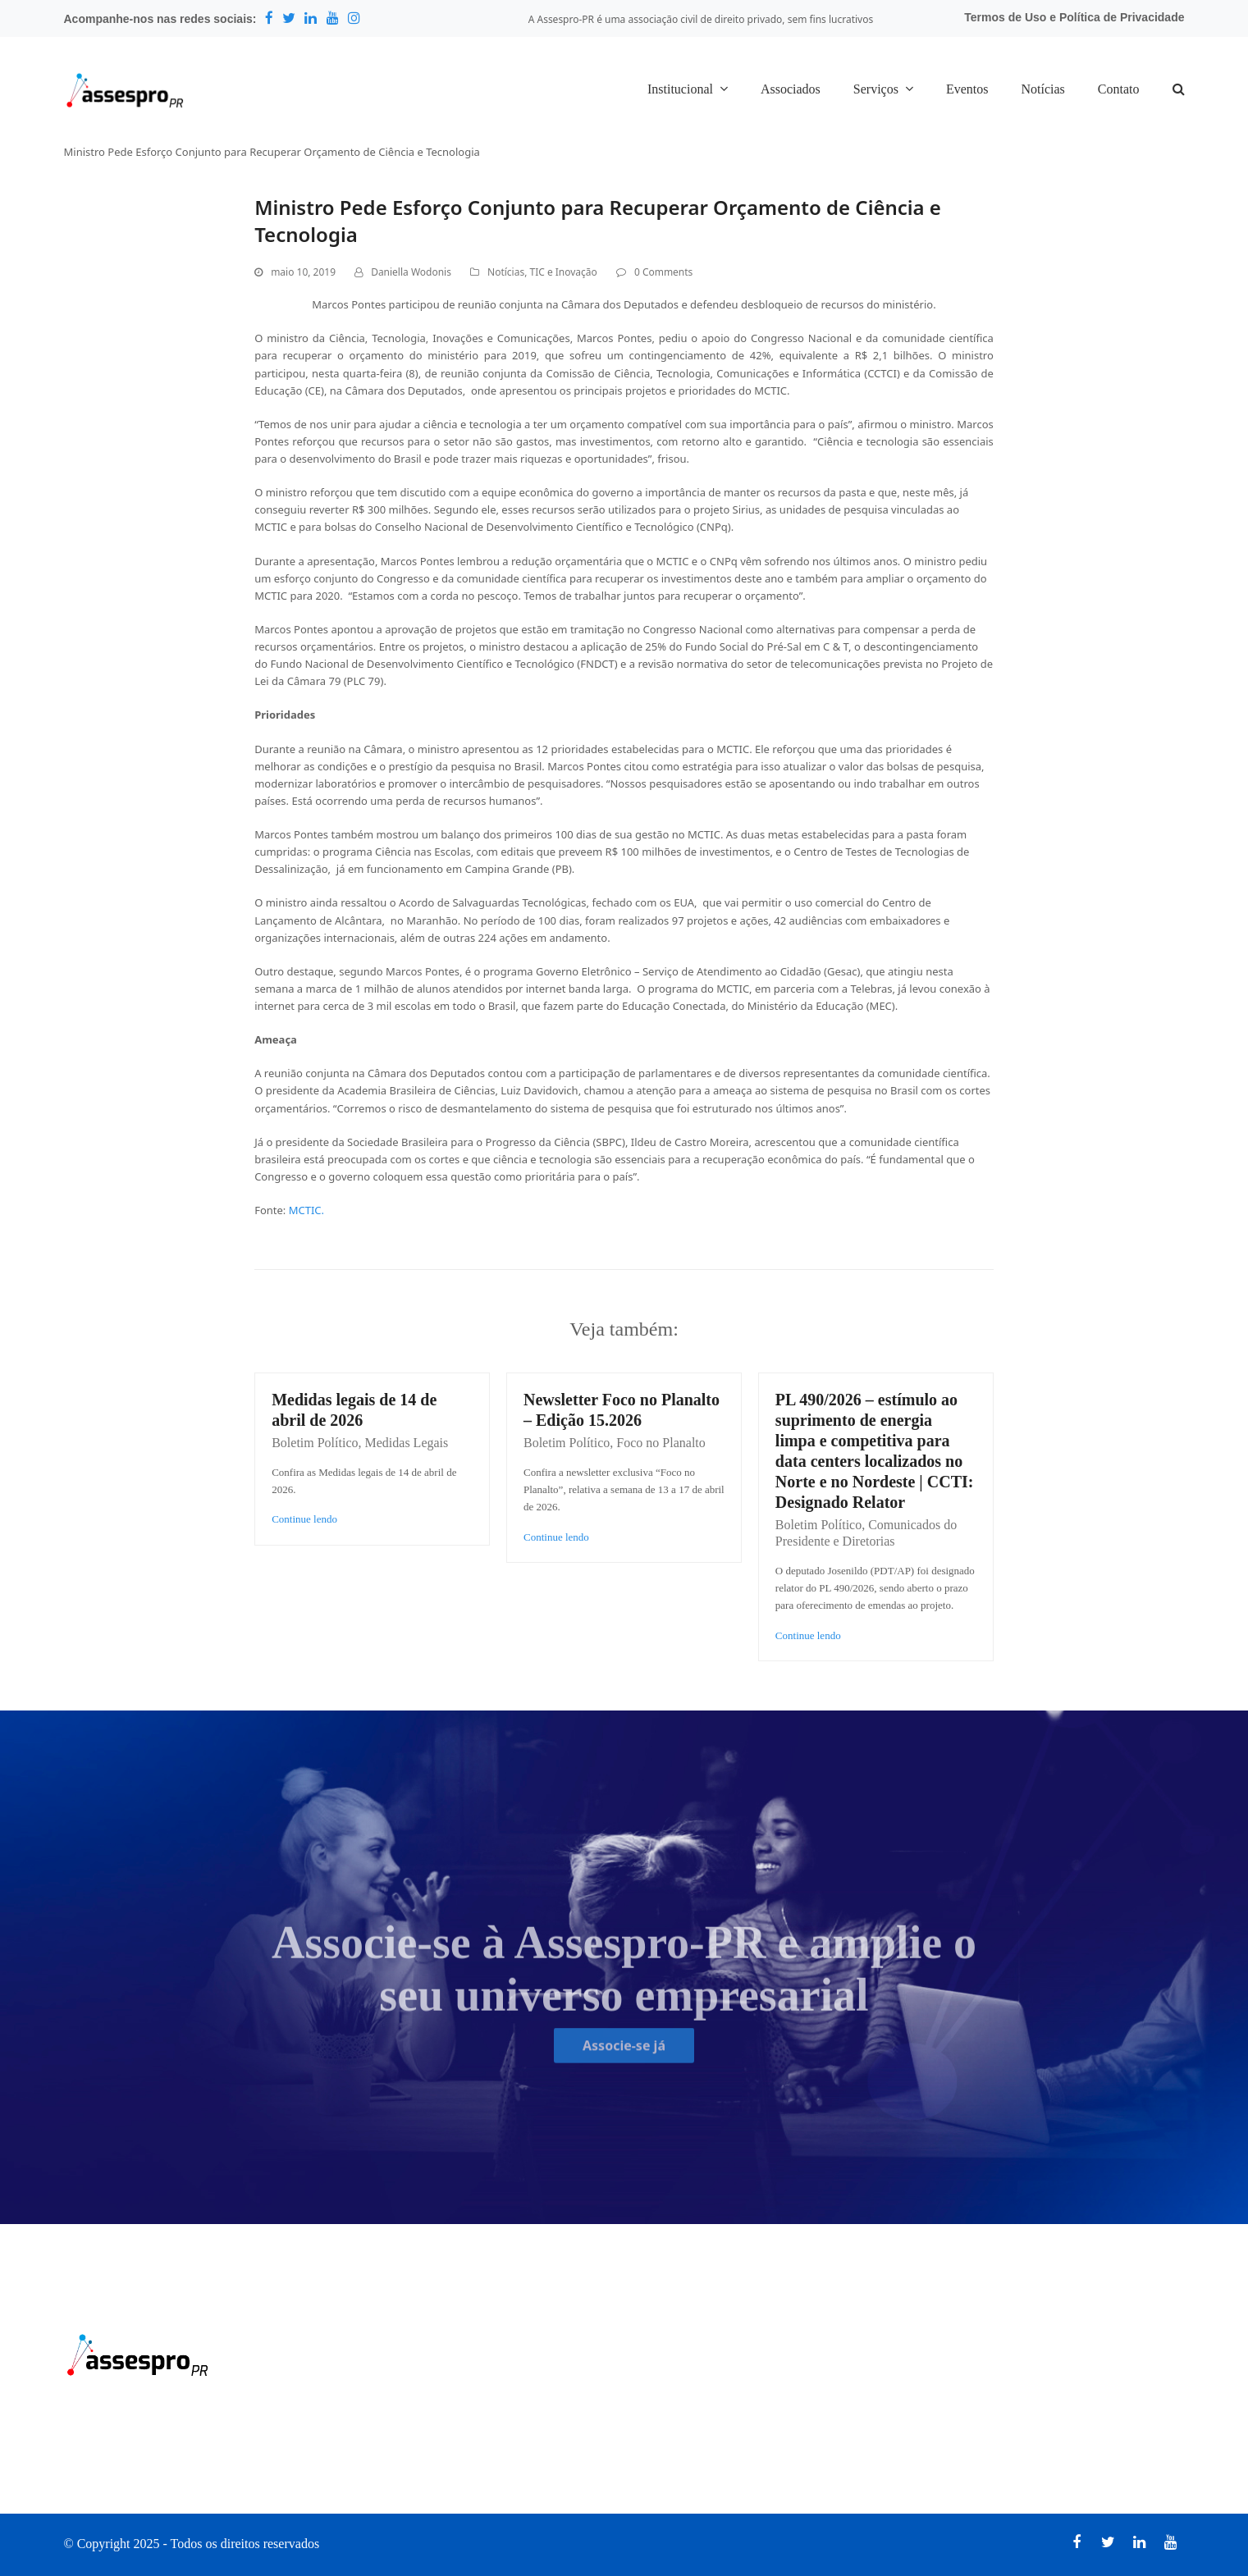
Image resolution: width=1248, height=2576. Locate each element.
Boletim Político (315, 1443)
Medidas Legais (407, 1443)
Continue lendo (304, 1519)
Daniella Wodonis (411, 272)
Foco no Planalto (660, 1443)
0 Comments (663, 272)
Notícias (505, 272)
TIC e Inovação (563, 272)
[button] (1178, 90)
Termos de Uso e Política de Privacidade (1074, 17)
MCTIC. (306, 1210)
